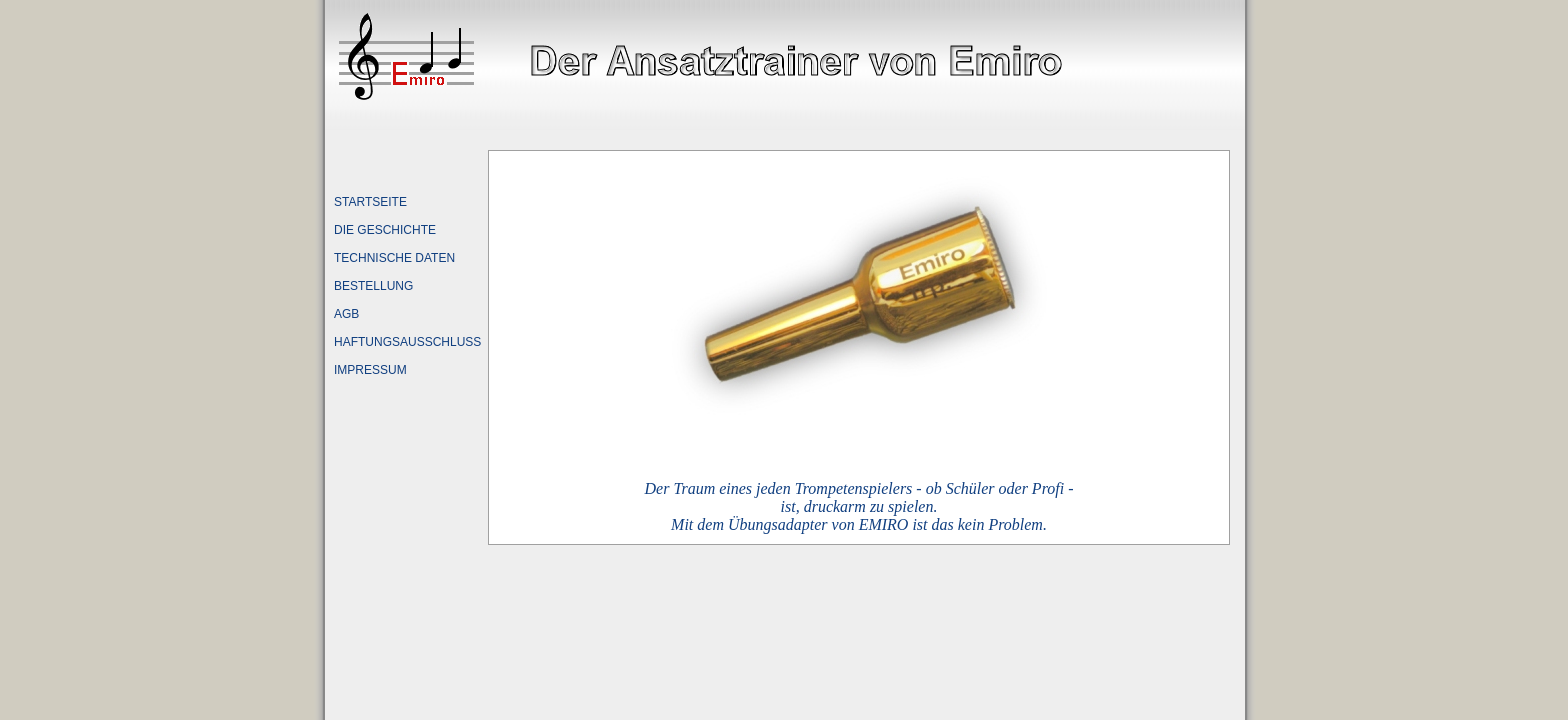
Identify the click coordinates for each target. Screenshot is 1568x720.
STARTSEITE (370, 202)
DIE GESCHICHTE (385, 230)
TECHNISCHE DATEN (394, 258)
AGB (346, 314)
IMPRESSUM (370, 370)
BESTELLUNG (373, 286)
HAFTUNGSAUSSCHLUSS (407, 342)
